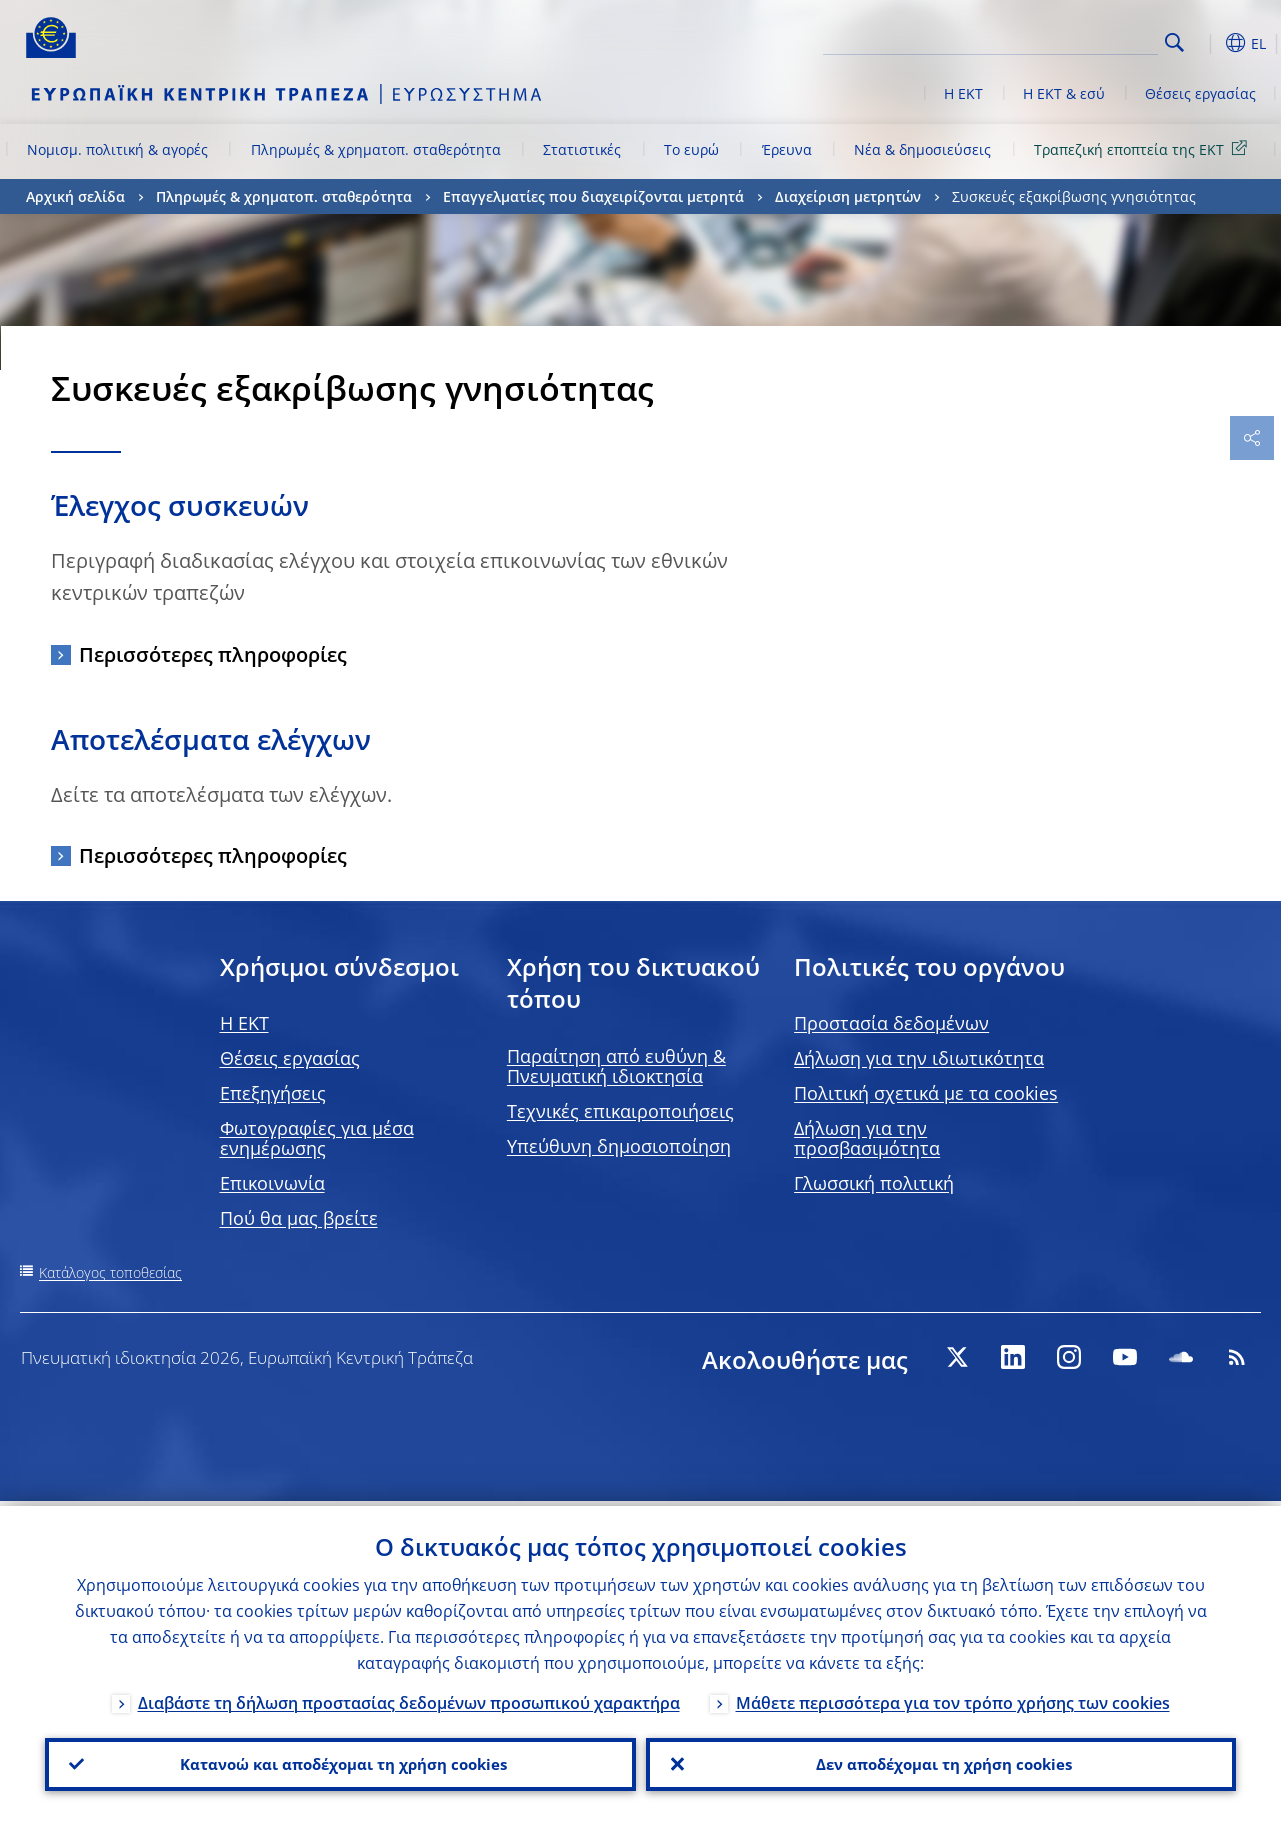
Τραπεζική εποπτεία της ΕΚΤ (1144, 148)
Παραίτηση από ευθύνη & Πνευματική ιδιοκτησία (616, 1066)
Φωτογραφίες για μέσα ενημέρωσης (317, 1138)
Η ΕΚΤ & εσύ (1064, 93)
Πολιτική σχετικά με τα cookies (926, 1093)
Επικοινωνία (272, 1183)
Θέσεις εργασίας (1200, 93)
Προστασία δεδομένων (891, 1023)
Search (1174, 42)
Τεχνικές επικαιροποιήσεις (620, 1111)
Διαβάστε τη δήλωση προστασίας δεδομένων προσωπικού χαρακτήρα (409, 1698)
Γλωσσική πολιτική (874, 1183)
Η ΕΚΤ (963, 93)
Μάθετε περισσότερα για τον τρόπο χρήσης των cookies (953, 1698)
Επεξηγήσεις (273, 1093)
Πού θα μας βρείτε (299, 1218)
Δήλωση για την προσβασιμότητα (867, 1138)
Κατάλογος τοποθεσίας (110, 1272)
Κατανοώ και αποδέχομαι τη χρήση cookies (340, 1762)
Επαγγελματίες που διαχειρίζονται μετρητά (593, 196)
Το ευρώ (691, 149)
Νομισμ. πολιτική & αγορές (117, 149)
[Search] (1058, 40)
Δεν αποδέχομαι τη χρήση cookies (940, 1762)
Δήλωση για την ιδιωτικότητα (919, 1058)
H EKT (244, 1023)
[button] (1206, 43)
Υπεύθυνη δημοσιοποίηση (619, 1146)
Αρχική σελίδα (75, 196)
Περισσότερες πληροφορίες (213, 654)
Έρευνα (787, 149)
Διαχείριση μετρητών (848, 196)
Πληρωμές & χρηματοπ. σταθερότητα (376, 149)
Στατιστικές (582, 149)
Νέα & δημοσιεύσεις (922, 149)
